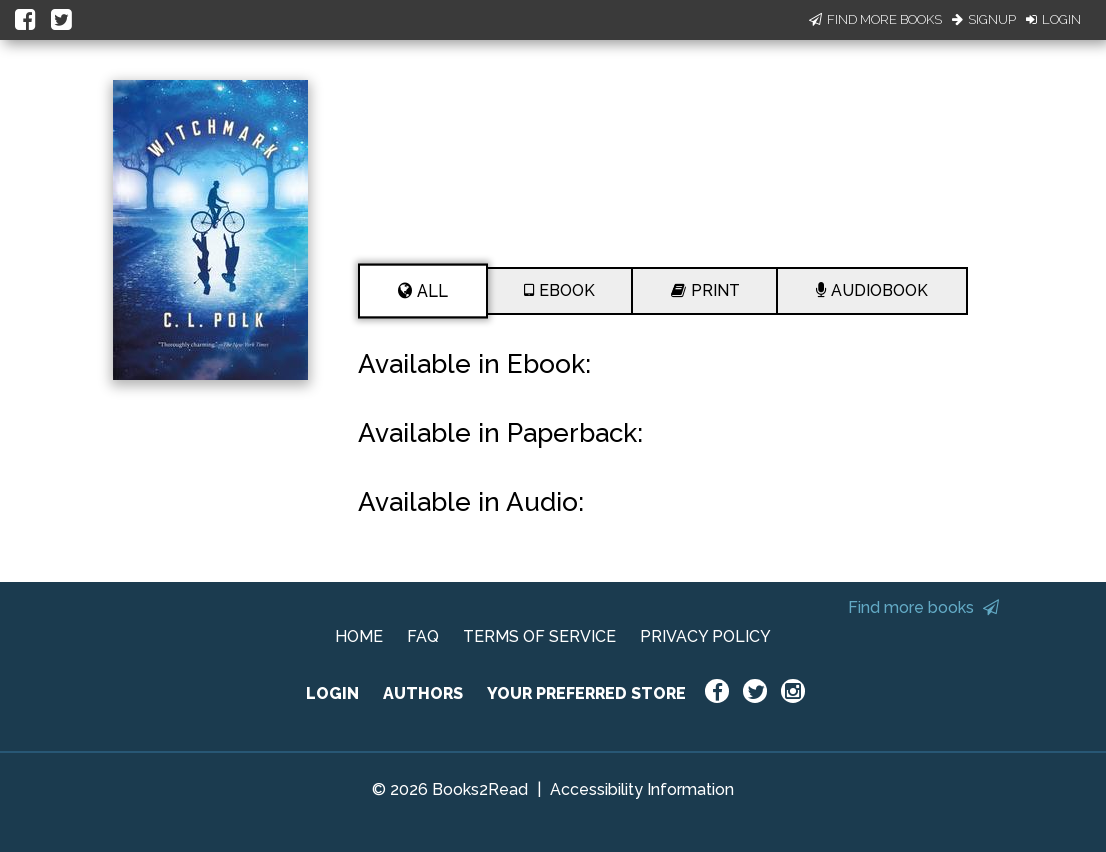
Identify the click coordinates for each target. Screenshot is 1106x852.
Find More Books (875, 19)
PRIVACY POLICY (705, 636)
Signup (984, 19)
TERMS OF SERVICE (539, 636)
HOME (359, 636)
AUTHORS (423, 693)
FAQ (423, 636)
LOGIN (332, 693)
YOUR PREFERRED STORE (586, 693)
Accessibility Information (642, 789)
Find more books (923, 607)
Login (1053, 19)
